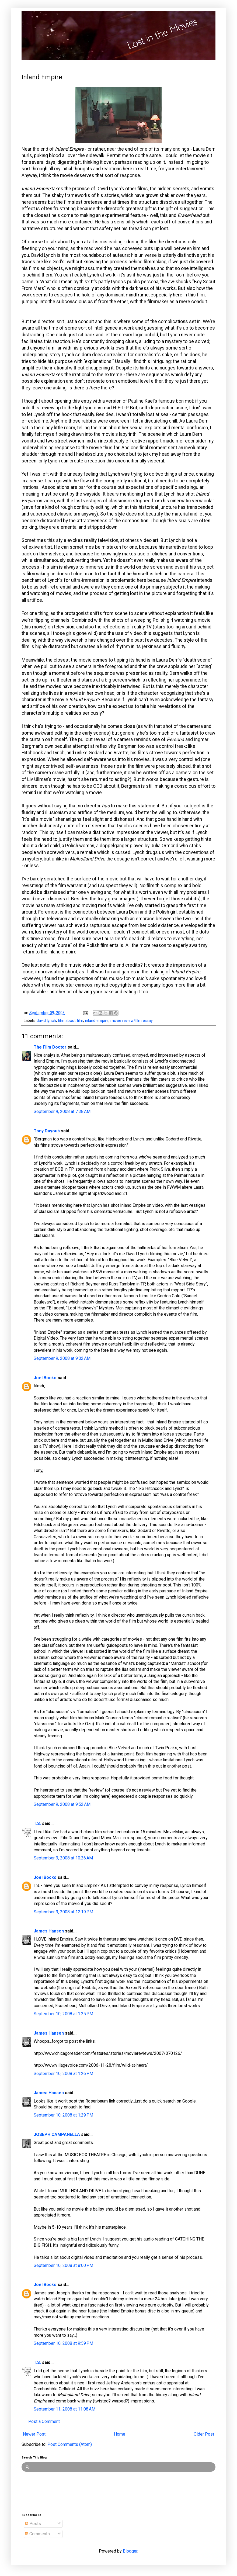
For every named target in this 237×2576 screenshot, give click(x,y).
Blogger (130, 2551)
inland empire (97, 1020)
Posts (33, 2523)
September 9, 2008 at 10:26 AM (63, 1858)
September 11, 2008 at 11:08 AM (64, 2409)
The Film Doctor (51, 1047)
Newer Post (34, 2434)
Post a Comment (44, 2421)
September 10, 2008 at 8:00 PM (63, 2265)
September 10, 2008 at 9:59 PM (63, 2343)
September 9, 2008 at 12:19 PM (63, 1911)
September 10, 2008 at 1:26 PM (63, 2073)
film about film (70, 1020)
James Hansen (49, 1931)
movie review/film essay (131, 1020)
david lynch (46, 1020)
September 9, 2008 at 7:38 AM (62, 1111)
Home (119, 2434)
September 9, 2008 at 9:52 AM (62, 1804)
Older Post (204, 2434)
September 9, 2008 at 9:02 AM (62, 1358)
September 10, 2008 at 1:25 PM (63, 2013)
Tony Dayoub (47, 1130)
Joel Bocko (45, 1377)
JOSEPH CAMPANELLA (57, 2134)
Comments (37, 2533)
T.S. (37, 1823)
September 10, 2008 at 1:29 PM (63, 2115)
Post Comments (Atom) (69, 2444)
